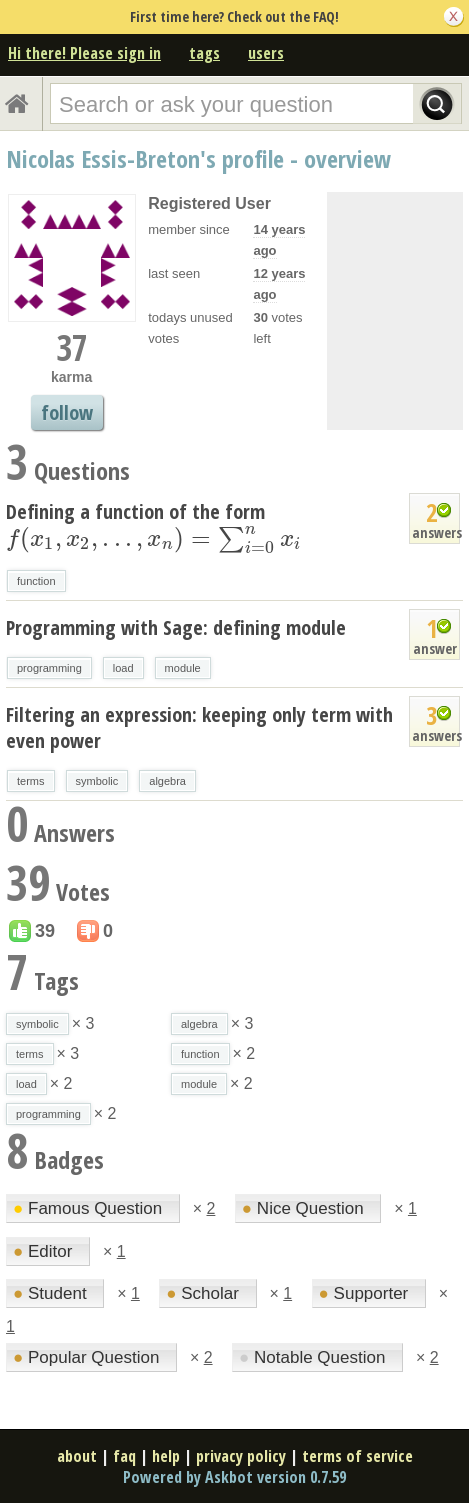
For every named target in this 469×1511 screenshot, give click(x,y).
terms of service (357, 1456)
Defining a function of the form (154, 525)
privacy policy (241, 1456)
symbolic (97, 781)
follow (67, 412)
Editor (45, 1251)
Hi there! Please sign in (84, 53)
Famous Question (90, 1208)
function (36, 581)
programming (49, 668)
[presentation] (154, 538)
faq (124, 1456)
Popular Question (88, 1357)
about (77, 1456)
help (166, 1456)
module (183, 668)
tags (204, 53)
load (123, 668)
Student (52, 1293)
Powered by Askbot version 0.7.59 (234, 1477)
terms (31, 781)
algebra (167, 781)
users (266, 53)
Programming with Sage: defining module (176, 627)
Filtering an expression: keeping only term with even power (199, 727)
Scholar (204, 1293)
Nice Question (305, 1208)
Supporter (366, 1293)
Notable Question (314, 1357)
